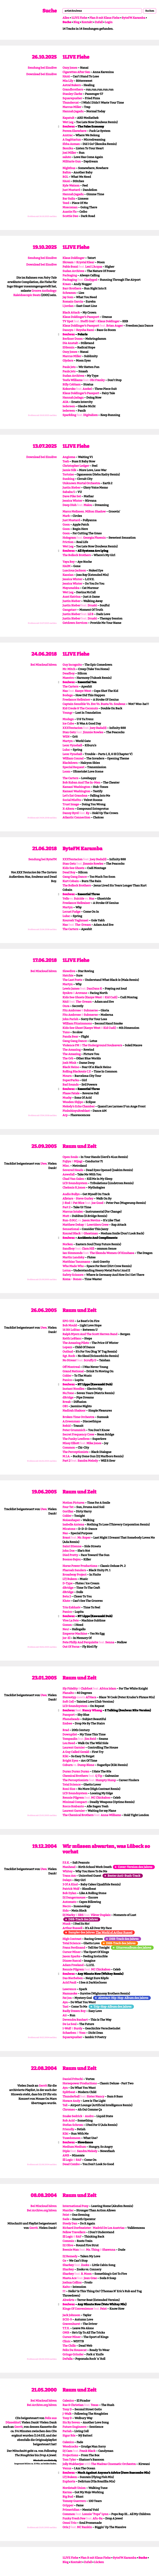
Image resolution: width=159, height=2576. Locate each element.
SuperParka (70, 1080)
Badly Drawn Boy (74, 2011)
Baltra (66, 172)
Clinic (66, 2341)
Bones (77, 1279)
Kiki (65, 1756)
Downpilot (69, 1734)
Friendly (68, 2129)
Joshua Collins (72, 2282)
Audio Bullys (71, 1194)
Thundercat (70, 102)
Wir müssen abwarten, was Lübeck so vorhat (106, 1849)
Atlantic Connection (76, 817)
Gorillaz (67, 1511)
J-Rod (66, 1203)
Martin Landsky (73, 1257)
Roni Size (68, 1789)
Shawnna (108, 2249)
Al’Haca (91, 1697)
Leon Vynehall (72, 745)
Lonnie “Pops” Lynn (95, 2514)
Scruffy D (90, 1360)
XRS (81, 1915)
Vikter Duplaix (101, 1915)
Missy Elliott (70, 1443)
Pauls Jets (69, 367)
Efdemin (68, 347)
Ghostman (91, 1233)
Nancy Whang (92, 1710)
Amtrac (67, 135)
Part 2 (66, 1207)
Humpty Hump (106, 1780)
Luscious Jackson (74, 570)
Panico (67, 1380)
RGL (65, 177)
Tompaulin (69, 1739)
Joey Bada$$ (98, 728)
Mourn (67, 1076)
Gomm (67, 1625)
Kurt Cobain (70, 881)
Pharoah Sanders (74, 1570)
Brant (66, 1537)
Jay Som (67, 297)
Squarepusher (72, 98)
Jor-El (66, 1638)
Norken (67, 1244)
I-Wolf (66, 2028)
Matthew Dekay (73, 1225)
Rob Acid (68, 2120)
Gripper (67, 2505)
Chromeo (68, 2109)
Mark (66, 516)
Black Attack (71, 312)
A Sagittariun (71, 139)
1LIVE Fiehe (79, 18)
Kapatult (68, 118)
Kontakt (87, 22)
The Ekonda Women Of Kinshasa (112, 1253)
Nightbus (68, 168)
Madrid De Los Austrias (109, 2228)
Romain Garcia (72, 301)
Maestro (68, 678)
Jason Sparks (71, 1956)
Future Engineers (74, 2427)
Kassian (68, 575)
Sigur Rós (68, 2435)
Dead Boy (68, 872)
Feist (65, 2215)
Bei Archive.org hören (42, 2210)
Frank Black (87, 2451)
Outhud (67, 1351)
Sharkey (68, 2265)
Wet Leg (67, 122)
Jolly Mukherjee (73, 2464)
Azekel (87, 389)
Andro (89, 2116)
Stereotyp (69, 1697)
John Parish (70, 1019)
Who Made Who (73, 1266)
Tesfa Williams (72, 380)
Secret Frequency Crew (78, 1434)
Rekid (66, 1426)
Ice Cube (68, 723)
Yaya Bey (68, 562)
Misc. (66, 1166)
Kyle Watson (71, 185)
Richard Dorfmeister (76, 2228)
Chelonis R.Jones (73, 1187)
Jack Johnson (71, 2315)
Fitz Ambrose (71, 1010)
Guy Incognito (72, 665)
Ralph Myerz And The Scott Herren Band (89, 1334)
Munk (66, 1923)
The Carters (70, 686)
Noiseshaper (71, 1520)
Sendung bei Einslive (42, 67)
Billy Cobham (71, 384)
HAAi (66, 76)
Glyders (67, 360)
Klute (66, 1601)
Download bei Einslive (41, 74)
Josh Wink (69, 1063)
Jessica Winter (72, 500)
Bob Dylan (69, 1893)
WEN (65, 736)
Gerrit (43, 2085)
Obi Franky (97, 380)
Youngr (67, 713)
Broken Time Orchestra (78, 1417)
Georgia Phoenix (94, 537)
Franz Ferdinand (73, 1947)
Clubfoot (86, 1688)
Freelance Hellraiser (76, 699)
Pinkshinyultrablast (76, 1111)
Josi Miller (69, 153)
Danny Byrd (70, 813)
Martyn (67, 741)
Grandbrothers (72, 89)
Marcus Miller (71, 107)
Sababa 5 (68, 492)
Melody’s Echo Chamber (78, 1106)
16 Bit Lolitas (71, 1330)
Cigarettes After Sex (76, 72)
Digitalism (90, 415)
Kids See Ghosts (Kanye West (82, 997)
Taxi (65, 2006)
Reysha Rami (85, 330)
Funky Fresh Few (73, 2518)
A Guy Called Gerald (75, 1752)
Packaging (69, 275)
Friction (68, 542)
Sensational (70, 1229)
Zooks (85, 2265)
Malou (88, 505)
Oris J (66, 2527)
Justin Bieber (71, 487)
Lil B (90, 614)
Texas (94, 2405)
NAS (65, 1001)
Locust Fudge (71, 911)
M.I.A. (66, 1456)
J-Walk (67, 2414)
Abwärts (68, 2300)
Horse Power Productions (79, 1566)
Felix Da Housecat (74, 2350)
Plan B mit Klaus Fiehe (104, 18)
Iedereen (68, 406)
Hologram (69, 537)
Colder (66, 1375)
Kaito (66, 2287)
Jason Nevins (91, 1220)
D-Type (67, 1583)
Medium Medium (74, 2147)
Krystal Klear (85, 262)
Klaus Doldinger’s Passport (80, 317)
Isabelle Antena (73, 1524)
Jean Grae (90, 2278)
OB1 (65, 1406)
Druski (92, 605)
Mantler (68, 2210)
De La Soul (69, 2024)
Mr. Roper (84, 1537)
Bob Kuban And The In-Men (81, 782)
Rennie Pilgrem (73, 1797)
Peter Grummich (73, 1430)
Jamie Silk (69, 470)
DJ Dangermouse (73, 1897)
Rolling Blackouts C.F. (76, 1071)
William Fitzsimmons (77, 1023)
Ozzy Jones (69, 67)
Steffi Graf (87, 321)
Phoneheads (71, 1719)
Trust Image (70, 804)
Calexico (68, 2400)
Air (64, 2015)
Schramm (69, 293)
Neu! (65, 1629)
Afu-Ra (97, 2518)
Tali (65, 2105)
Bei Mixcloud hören (43, 665)
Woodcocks (70, 2446)
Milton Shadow (95, 511)
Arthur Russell (72, 1928)
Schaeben (69, 2033)
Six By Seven (71, 2422)
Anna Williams (111, 1815)
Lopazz (67, 1347)
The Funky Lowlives (76, 1439)
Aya (65, 2002)
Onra (65, 1006)
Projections (70, 2455)
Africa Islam (107, 1688)
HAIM (66, 566)
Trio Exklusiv (71, 1607)
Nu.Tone (68, 1393)
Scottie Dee (70, 216)
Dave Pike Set (71, 496)
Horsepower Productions (79, 2083)
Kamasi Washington (76, 787)
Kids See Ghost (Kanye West (81, 1028)
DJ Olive (67, 2245)
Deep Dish (69, 505)
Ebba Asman (71, 144)
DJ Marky (68, 1915)
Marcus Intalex (72, 1211)
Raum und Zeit (79, 1146)
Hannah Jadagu (73, 397)
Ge (64, 2260)
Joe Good (97, 1203)
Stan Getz (69, 732)
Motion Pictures (73, 1502)
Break (66, 1402)
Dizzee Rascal (71, 1961)
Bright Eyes (70, 1760)
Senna (109, 1642)
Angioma (68, 457)
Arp (65, 1115)
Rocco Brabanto (73, 1806)
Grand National (73, 1371)
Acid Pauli (69, 1982)
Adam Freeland (73, 1965)
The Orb (67, 1058)
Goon (66, 524)
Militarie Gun (71, 161)
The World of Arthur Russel (114, 1932)
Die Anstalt (70, 343)
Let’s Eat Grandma (74, 795)
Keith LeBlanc (71, 1338)
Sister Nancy (95, 2096)
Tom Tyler (69, 2459)
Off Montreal (71, 1367)
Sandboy (68, 1248)
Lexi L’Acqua (93, 266)
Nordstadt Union (74, 2488)
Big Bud (67, 2496)
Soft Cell (68, 1701)
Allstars (67, 1198)
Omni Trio (69, 2523)
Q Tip (98, 1776)
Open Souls (70, 1157)
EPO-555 (68, 1321)
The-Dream (83, 925)
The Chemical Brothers (78, 1815)
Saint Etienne (71, 1546)
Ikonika (67, 148)
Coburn (67, 1765)
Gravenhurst (71, 2324)
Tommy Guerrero (74, 2501)
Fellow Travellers (73, 2232)
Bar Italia (68, 198)
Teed (65, 203)
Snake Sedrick (72, 2116)
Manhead (68, 1867)
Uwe (43, 1163)
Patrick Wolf (70, 1889)
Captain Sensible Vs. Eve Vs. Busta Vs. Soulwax (93, 704)
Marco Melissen (73, 511)
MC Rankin (84, 2527)
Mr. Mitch (68, 669)
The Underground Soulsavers (102, 1045)
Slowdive (68, 971)
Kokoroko (68, 389)
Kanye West (83, 691)
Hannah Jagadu (73, 111)
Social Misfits (71, 800)
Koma (66, 1279)
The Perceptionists (75, 1452)
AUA (65, 402)
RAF (78, 2160)
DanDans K (94, 988)
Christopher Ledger (75, 466)
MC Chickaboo (100, 1797)
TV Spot (67, 321)
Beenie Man (70, 2249)
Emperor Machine (74, 1633)
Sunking (68, 479)
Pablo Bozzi (70, 266)
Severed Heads (72, 1170)
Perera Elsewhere (74, 131)
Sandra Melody (88, 1460)
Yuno (66, 1032)
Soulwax (68, 126)
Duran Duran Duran (75, 1771)
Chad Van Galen (73, 1179)
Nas (65, 691)
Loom (66, 771)
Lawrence (69, 1989)
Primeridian (71, 2510)
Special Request (73, 767)
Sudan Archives (73, 271)
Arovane (81, 993)
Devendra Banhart (75, 2019)
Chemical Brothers (75, 1776)
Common (68, 1447)
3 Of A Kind (70, 1884)
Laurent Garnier (73, 1747)
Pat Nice (78, 1203)
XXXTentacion (72, 728)
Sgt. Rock (68, 1356)
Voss (82, 2033)
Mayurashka (70, 588)
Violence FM (70, 1045)
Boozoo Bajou (71, 1559)
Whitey (67, 1871)
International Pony (75, 2206)
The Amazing (71, 1049)
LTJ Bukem (69, 1579)
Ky (87, 813)
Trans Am (69, 1875)
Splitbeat (68, 2092)
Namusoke (69, 1993)
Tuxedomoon (71, 2138)
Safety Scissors (72, 1275)
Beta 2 (66, 1596)
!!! (63, 2291)
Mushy (67, 1097)
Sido (65, 1910)
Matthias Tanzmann (76, 1262)
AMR (65, 2155)
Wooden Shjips (72, 1102)
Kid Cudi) (111, 997)
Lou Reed (68, 1743)
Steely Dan (69, 2223)
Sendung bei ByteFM (42, 859)
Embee (67, 1723)
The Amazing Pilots (75, 1343)
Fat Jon (67, 1998)
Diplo (66, 2151)
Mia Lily (67, 81)
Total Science (71, 1784)
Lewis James (71, 988)
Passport (68, 1715)
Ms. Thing (92, 2249)
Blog (76, 22)
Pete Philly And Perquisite (80, 1642)
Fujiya (66, 1161)
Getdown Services (74, 623)
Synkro (67, 993)
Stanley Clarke (72, 94)
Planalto (68, 1693)
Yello (65, 898)
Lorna (66, 1270)
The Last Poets (72, 980)
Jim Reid (90, 1739)
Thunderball (71, 2096)
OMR (65, 2332)
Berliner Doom (72, 339)
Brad (65, 1730)
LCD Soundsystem (74, 1183)
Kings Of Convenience (77, 2308)
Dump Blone (85, 1765)
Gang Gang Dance (74, 877)
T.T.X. (66, 2328)
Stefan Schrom (72, 2125)
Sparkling (69, 415)
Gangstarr (69, 610)
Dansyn (67, 330)
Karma (67, 2492)
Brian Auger (114, 325)
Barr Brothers (71, 288)
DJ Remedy (69, 2256)
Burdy (78, 2028)
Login (109, 22)
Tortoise (68, 474)
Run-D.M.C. (70, 1220)
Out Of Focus (71, 1646)
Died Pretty (70, 1555)
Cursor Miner (71, 1952)
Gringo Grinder (73, 2354)
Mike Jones (93, 1443)
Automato (69, 1902)
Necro (66, 1906)
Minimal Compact (74, 1802)
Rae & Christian (73, 2405)
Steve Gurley (84, 1198)
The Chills (69, 2345)
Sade (65, 2219)
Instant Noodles (73, 1389)
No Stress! (69, 1360)
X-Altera (68, 809)
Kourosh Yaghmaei (75, 920)
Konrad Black (71, 1233)
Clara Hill (88, 1248)
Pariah (67, 2431)
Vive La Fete (70, 1620)
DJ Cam (67, 2451)
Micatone (68, 1529)
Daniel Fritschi (72, 2079)
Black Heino (70, 1067)
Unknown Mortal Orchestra (81, 483)
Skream (67, 262)
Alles (65, 18)
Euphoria (68, 2481)
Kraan (66, 284)
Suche (49, 11)
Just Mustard (71, 190)
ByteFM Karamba (133, 18)
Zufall (99, 22)
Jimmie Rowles (93, 732)
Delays (67, 1880)
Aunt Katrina (71, 596)
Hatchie (67, 975)
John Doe (68, 1550)
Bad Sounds (70, 1084)
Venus (66, 2468)
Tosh (65, 461)
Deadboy (68, 673)
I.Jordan (68, 306)
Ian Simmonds (72, 1253)
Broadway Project (74, 1574)
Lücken (99, 2562)
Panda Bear (70, 1036)
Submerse (91, 1010)
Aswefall (68, 1174)
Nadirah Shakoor (73, 1410)
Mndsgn (68, 719)
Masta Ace (69, 2278)
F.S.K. (66, 1862)
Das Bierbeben (72, 1978)
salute (66, 157)
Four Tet (68, 1507)
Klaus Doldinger (73, 258)
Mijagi (78, 1161)
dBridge (68, 1397)
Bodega (67, 695)
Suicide (79, 898)
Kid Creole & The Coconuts (80, 708)
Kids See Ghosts (73, 868)
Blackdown (70, 763)
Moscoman (70, 207)
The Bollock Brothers (76, 555)
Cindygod (90, 280)
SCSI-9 (67, 2319)
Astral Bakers (71, 85)
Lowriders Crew (97, 1225)
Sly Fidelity (70, 1688)
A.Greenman (71, 1421)
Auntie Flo (69, 211)
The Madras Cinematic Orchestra (113, 2464)
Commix (68, 2241)
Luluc (66, 750)
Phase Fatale (71, 1093)
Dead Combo (71, 2164)
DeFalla (67, 2359)
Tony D (67, 2409)
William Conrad (73, 758)
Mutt (65, 1216)
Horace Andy (71, 2101)
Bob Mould (69, 1325)
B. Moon (86, 2274)
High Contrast (71, 1939)
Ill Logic (67, 2160)
